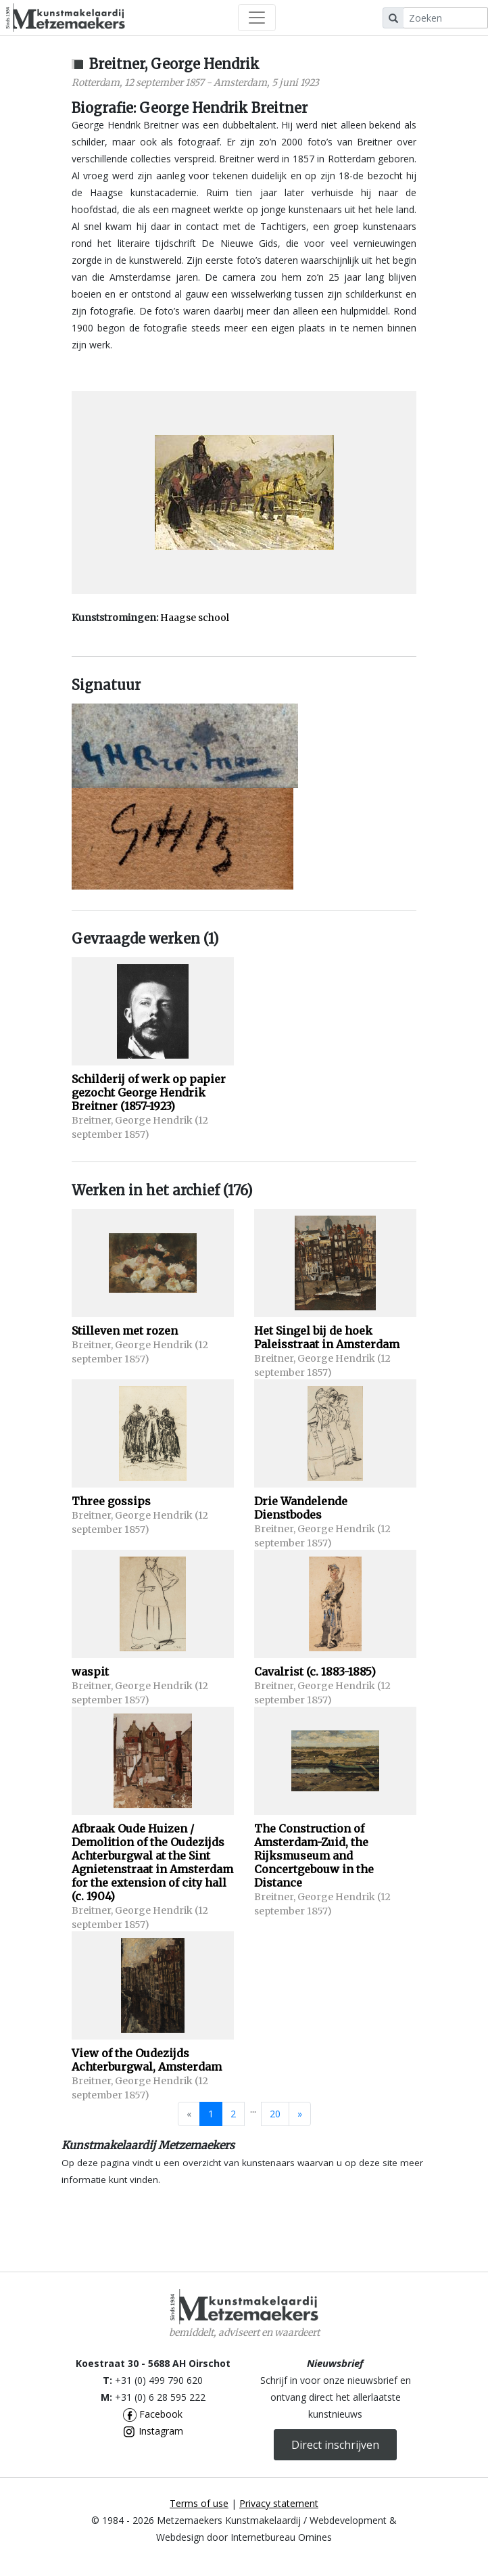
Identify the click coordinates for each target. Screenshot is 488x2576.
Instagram (152, 2430)
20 (275, 2113)
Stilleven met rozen (125, 1330)
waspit (90, 1671)
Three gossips (111, 1501)
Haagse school (194, 618)
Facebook (152, 2414)
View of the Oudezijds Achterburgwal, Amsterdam (147, 2059)
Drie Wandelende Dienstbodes (300, 1507)
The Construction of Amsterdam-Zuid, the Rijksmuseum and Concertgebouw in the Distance (314, 1855)
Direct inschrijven (335, 2444)
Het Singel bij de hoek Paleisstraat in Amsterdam (326, 1337)
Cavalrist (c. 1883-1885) (315, 1671)
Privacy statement (278, 2503)
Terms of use (199, 2503)
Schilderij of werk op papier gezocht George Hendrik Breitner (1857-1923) (149, 1092)
